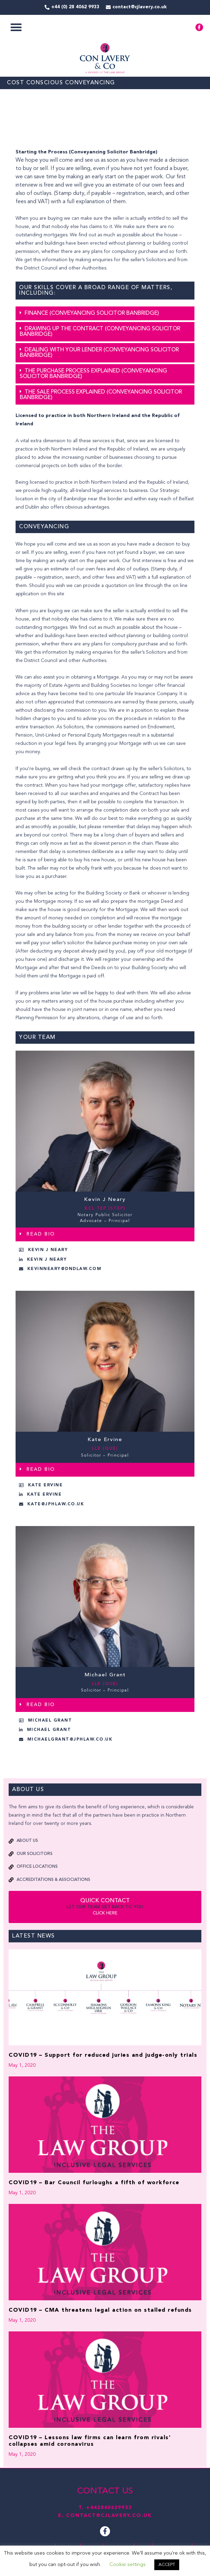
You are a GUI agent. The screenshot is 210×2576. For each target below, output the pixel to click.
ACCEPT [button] (166, 2565)
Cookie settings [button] (127, 2564)
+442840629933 (109, 2507)
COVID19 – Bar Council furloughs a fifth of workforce (94, 2183)
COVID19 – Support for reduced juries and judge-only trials (103, 2055)
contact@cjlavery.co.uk (109, 2515)
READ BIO (40, 1234)
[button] (16, 27)
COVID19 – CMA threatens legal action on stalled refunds (100, 2310)
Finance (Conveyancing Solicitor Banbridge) (92, 313)
